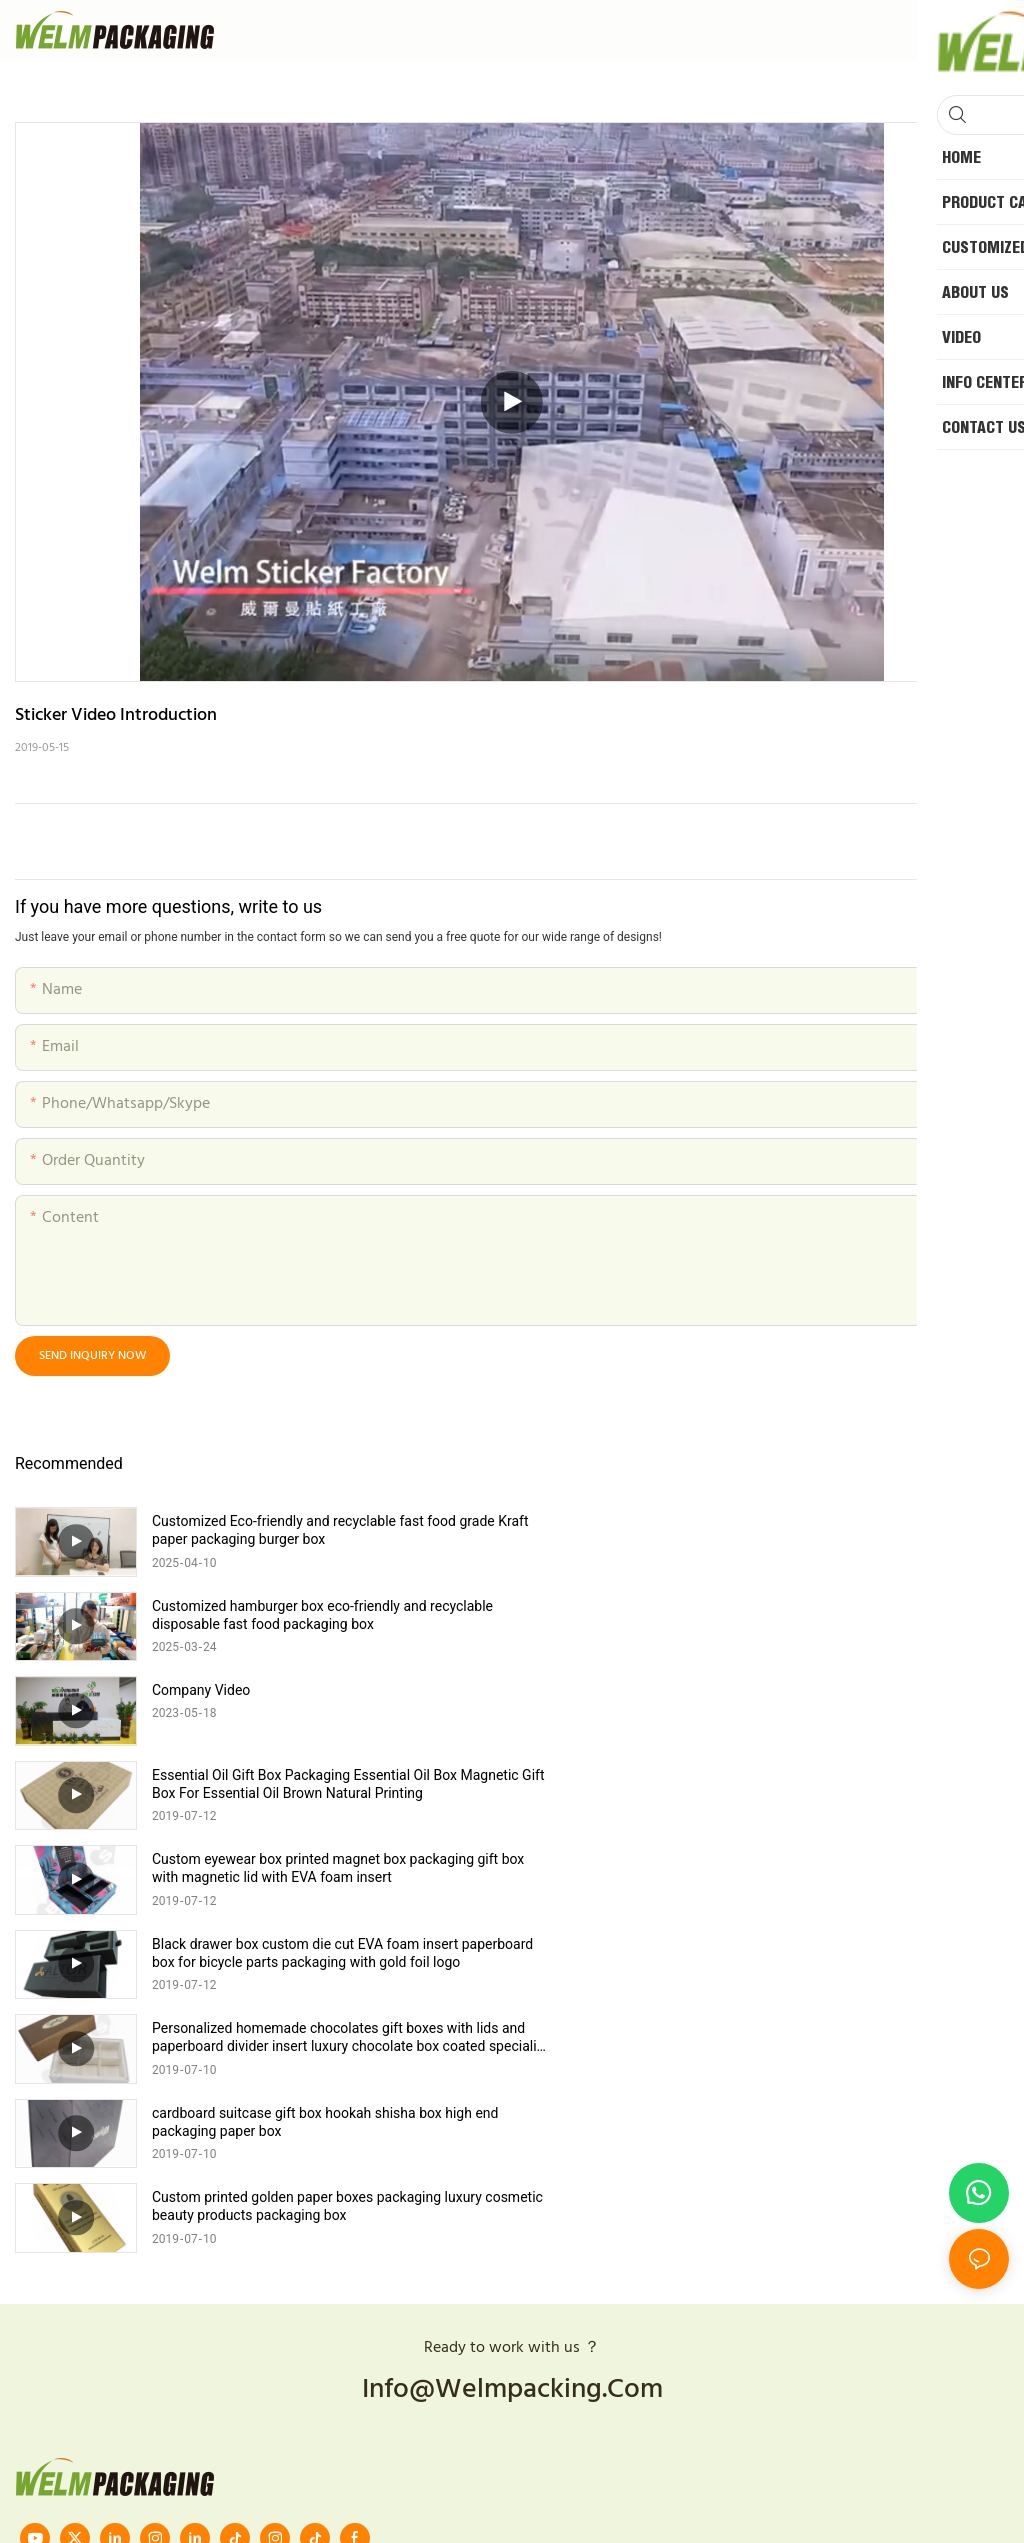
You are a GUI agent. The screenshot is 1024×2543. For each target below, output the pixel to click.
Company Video (201, 1606)
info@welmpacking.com (512, 2051)
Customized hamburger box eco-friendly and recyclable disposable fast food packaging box (819, 1530)
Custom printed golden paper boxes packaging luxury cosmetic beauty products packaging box (317, 1868)
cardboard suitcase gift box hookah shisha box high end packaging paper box (822, 1784)
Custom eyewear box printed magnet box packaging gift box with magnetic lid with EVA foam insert (325, 1699)
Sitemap (623, 2288)
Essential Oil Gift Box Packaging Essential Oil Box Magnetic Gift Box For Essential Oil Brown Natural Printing (828, 1615)
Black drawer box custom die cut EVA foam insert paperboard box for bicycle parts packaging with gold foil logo (825, 1699)
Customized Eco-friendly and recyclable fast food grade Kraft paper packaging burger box (323, 1530)
